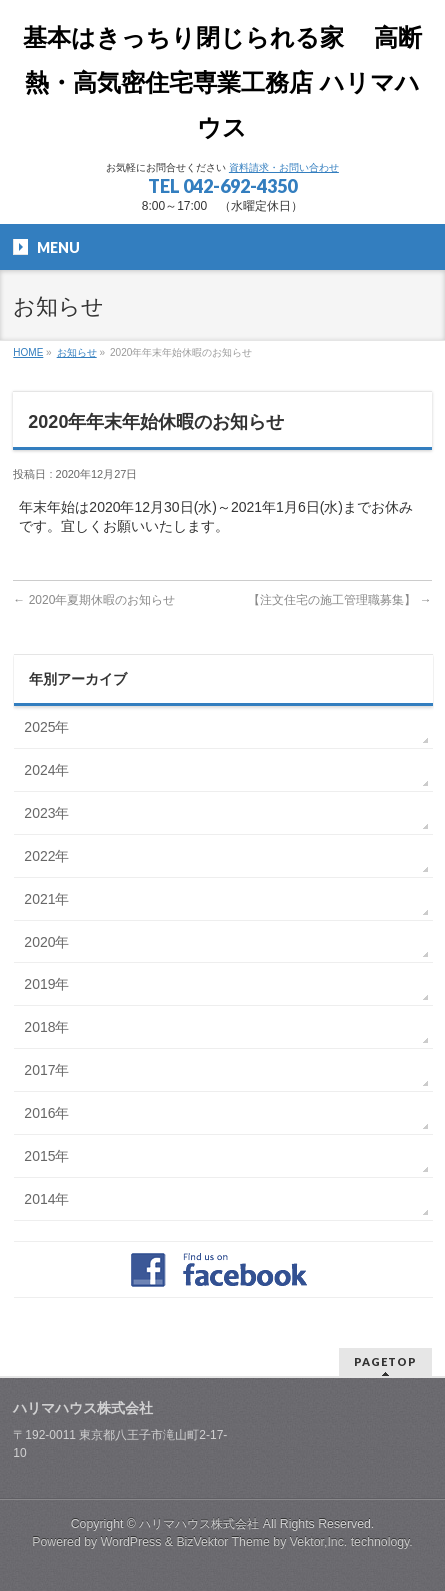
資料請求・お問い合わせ (284, 167)
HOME (28, 352)
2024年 (46, 770)
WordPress (131, 1542)
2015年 (46, 1156)
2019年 (46, 984)
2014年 (46, 1199)
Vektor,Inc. (319, 1542)
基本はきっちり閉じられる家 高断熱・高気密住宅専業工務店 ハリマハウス (223, 82)
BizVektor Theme (223, 1542)
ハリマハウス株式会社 (199, 1524)
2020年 (46, 942)
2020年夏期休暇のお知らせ (94, 600)
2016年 (46, 1113)
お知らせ (77, 352)
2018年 (46, 1027)
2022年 (46, 856)
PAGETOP (385, 1361)
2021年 (46, 899)
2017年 (46, 1070)
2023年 (46, 813)
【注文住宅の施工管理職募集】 (339, 600)
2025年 (46, 727)
